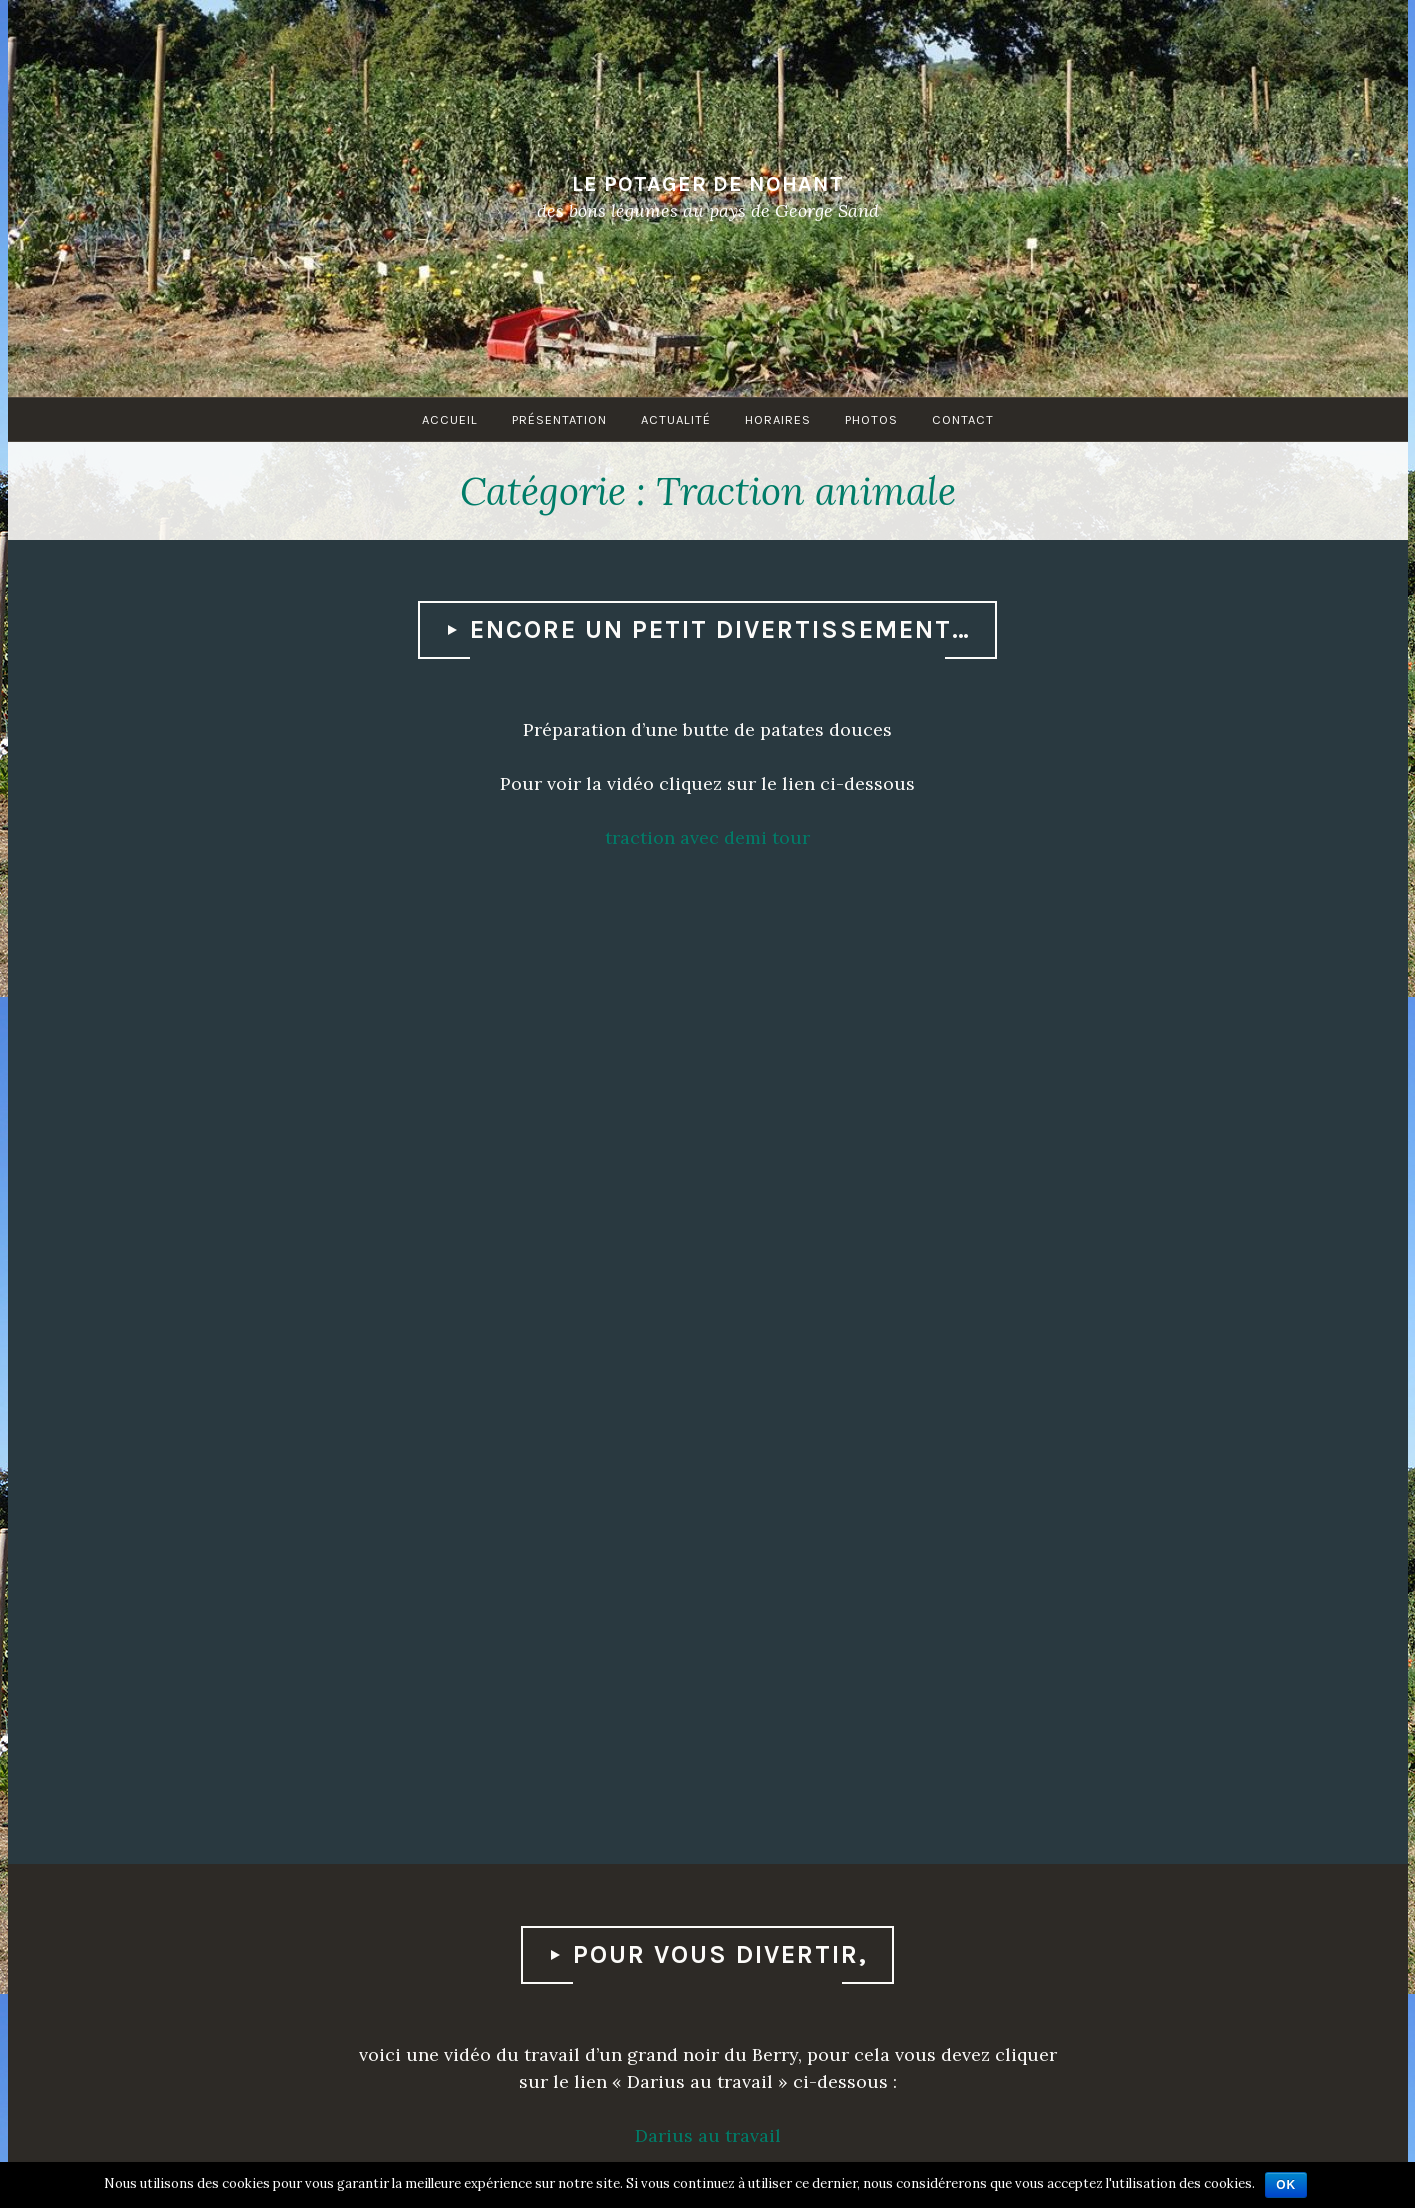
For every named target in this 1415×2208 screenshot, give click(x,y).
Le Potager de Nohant (708, 182)
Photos (871, 419)
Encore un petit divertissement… (720, 629)
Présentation (559, 419)
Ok (1286, 2185)
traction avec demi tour (707, 837)
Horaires (778, 419)
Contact (963, 419)
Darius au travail (708, 2135)
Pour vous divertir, (720, 1954)
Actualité (676, 419)
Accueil (450, 419)
